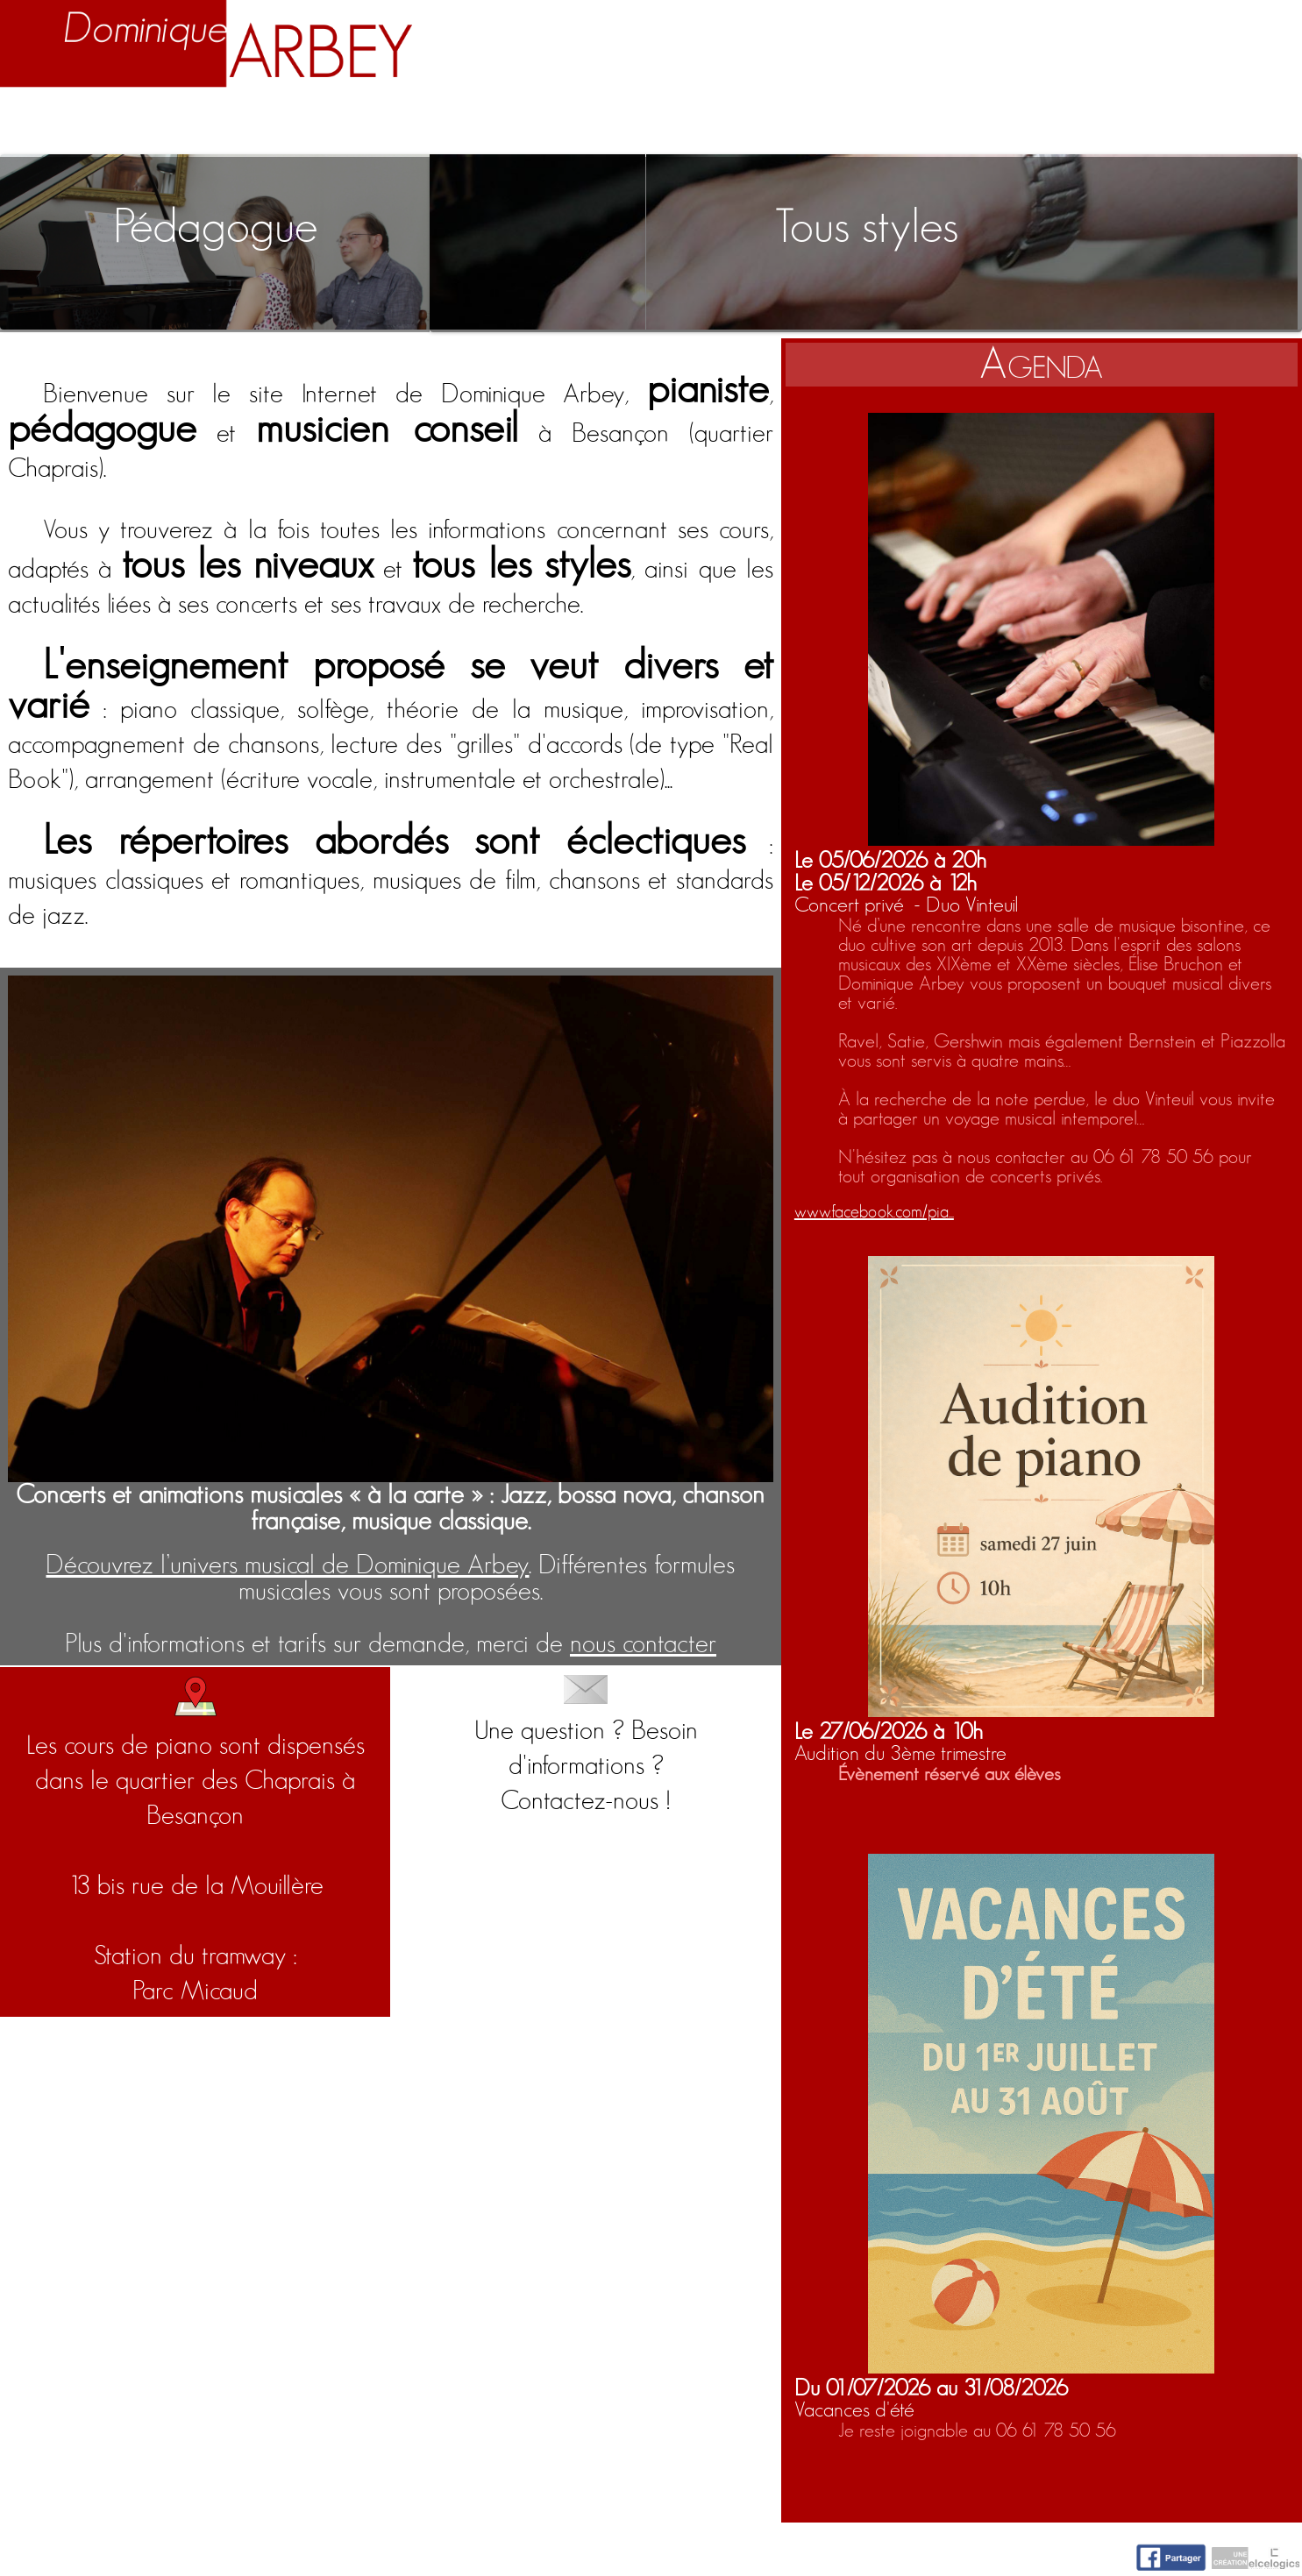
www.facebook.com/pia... (874, 1212)
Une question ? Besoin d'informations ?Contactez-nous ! (586, 1745)
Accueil (62, 124)
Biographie (221, 124)
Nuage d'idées (1024, 124)
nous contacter (643, 1644)
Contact (1229, 124)
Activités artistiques (728, 124)
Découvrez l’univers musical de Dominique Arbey (287, 1565)
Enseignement (441, 124)
